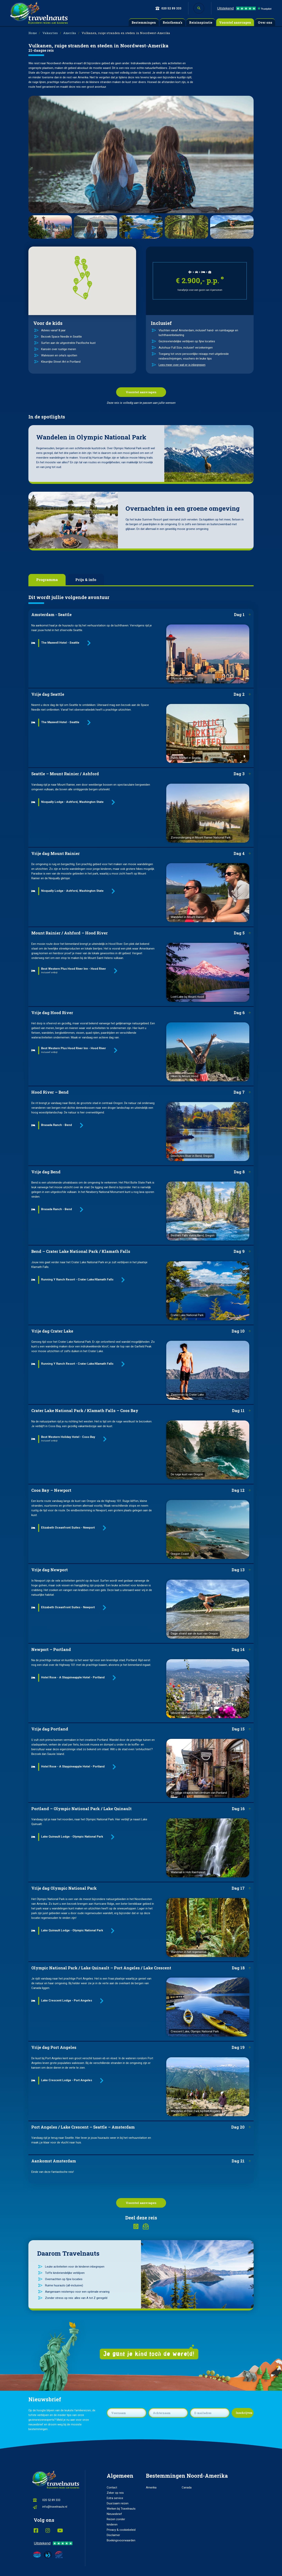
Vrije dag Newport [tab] (141, 1569)
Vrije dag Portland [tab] (141, 1729)
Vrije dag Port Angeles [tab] (141, 2047)
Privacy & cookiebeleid (121, 2530)
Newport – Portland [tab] (141, 1649)
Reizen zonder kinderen (116, 2521)
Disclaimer (113, 2535)
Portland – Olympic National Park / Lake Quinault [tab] (141, 1808)
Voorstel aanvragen (141, 2203)
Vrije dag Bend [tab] (141, 1172)
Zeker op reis (115, 2493)
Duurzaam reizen (117, 2503)
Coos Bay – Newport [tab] (141, 1490)
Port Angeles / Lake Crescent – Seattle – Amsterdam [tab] (141, 2127)
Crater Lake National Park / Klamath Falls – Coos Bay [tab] (141, 1410)
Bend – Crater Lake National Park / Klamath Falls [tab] (141, 1251)
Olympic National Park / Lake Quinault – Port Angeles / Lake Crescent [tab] (141, 1968)
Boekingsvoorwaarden (121, 2540)
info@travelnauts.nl (54, 2506)
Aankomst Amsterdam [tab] (141, 2161)
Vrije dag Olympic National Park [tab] (141, 1888)
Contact (112, 2487)
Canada (187, 2487)
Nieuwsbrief (114, 2514)
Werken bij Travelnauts (121, 2508)
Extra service (115, 2498)
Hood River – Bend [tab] (141, 1092)
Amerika (151, 2487)
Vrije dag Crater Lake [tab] (141, 1331)
